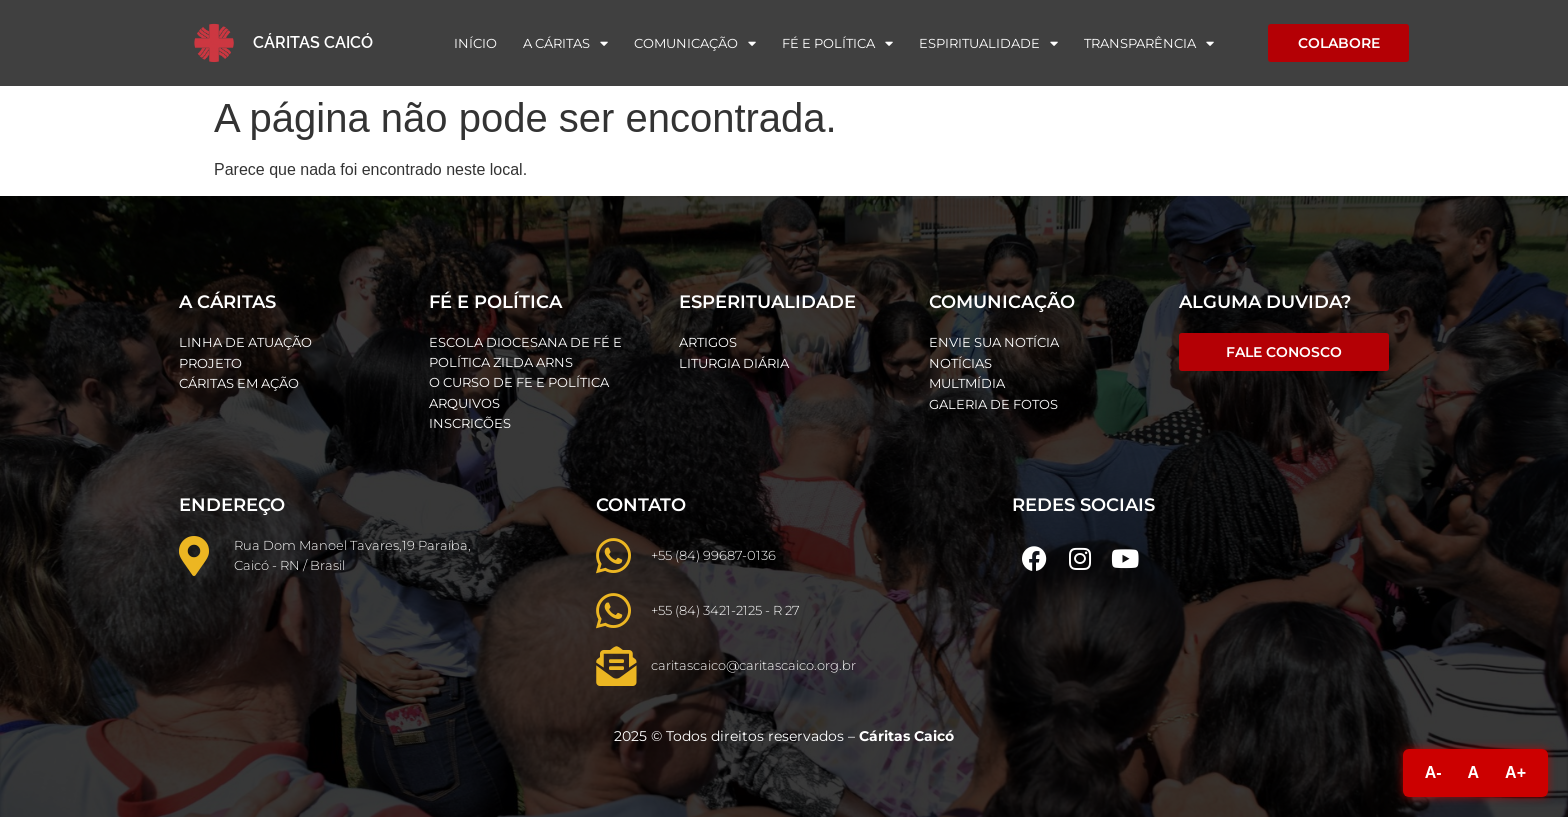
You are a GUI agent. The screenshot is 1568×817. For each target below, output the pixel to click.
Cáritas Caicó (313, 42)
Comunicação (695, 43)
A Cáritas (565, 43)
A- (1433, 772)
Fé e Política (837, 43)
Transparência (1149, 43)
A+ (1515, 772)
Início (475, 43)
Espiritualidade (988, 43)
